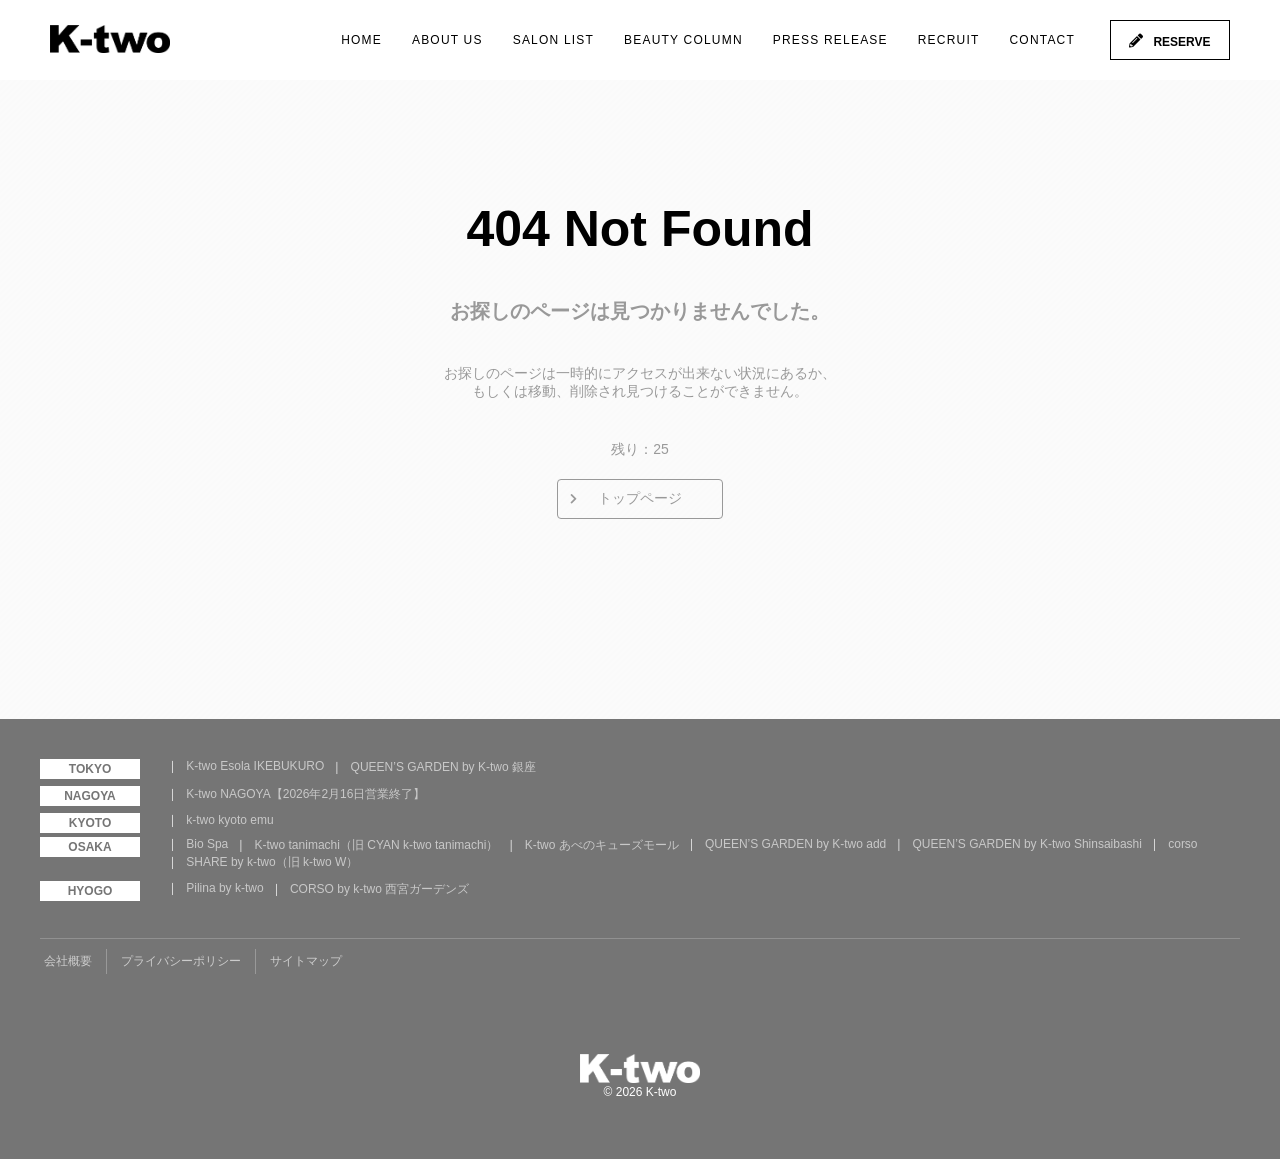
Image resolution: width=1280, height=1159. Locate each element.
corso (1182, 844)
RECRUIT (949, 40)
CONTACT (1042, 40)
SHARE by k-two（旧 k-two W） (272, 862)
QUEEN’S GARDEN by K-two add (795, 844)
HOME (361, 40)
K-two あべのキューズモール (602, 845)
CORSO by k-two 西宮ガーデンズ (379, 889)
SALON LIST (553, 40)
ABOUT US (447, 40)
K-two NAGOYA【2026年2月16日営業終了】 (305, 794)
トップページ (640, 498)
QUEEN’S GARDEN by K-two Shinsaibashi (1027, 844)
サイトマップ (306, 961)
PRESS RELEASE (830, 40)
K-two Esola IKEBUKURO (255, 766)
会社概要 (68, 961)
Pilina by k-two (224, 888)
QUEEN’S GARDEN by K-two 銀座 (443, 767)
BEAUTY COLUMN (683, 40)
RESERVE (1181, 42)
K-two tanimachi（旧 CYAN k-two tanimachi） (377, 845)
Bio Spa (207, 844)
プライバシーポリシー (181, 961)
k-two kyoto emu (229, 820)
